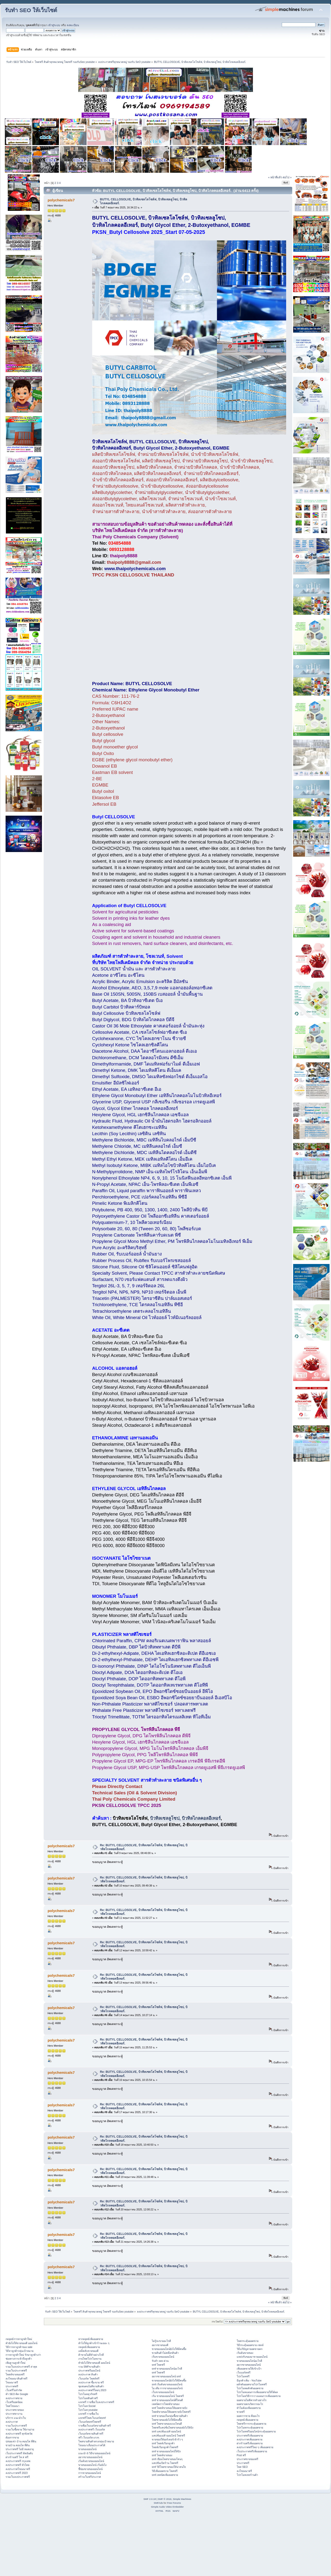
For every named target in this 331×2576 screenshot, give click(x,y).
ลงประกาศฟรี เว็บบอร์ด (91, 2429)
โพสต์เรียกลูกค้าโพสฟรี (165, 2447)
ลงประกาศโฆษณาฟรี (18, 2469)
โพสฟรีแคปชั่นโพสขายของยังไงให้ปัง (172, 2427)
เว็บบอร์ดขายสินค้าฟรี (90, 2433)
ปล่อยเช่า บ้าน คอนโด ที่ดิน (21, 2441)
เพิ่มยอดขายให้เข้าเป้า (249, 2368)
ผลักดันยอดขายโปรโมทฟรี (252, 2384)
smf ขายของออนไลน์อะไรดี (167, 2368)
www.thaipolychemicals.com (135, 568)
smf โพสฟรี (158, 2364)
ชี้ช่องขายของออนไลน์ (90, 2469)
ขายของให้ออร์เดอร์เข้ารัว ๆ (167, 2439)
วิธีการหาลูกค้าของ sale (19, 2347)
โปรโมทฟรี (243, 2376)
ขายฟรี (241, 2411)
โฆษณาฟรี (12, 2382)
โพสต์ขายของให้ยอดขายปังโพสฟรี (171, 2411)
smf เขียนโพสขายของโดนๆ (167, 2459)
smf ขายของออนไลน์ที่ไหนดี (167, 2400)
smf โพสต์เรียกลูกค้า (163, 2443)
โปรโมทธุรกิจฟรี (87, 2394)
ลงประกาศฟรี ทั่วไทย (17, 2464)
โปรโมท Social (87, 2405)
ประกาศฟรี (12, 2386)
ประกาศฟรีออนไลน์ (89, 2370)
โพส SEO (242, 2466)
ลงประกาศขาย (14, 2398)
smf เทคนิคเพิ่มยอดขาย (165, 2474)
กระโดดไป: (217, 2321)
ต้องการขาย (12, 2437)
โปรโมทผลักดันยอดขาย (250, 2388)
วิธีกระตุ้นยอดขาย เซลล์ (250, 2345)
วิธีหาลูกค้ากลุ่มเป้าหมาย (19, 2350)
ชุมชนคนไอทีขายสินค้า (91, 2386)
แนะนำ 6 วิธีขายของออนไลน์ (94, 2453)
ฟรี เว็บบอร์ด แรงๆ (88, 2437)
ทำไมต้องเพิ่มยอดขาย (249, 2407)
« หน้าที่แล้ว (275, 177)
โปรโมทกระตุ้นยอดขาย (250, 2427)
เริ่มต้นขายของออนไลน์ (91, 2461)
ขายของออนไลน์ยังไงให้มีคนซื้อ (169, 2348)
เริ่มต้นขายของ (245, 2352)
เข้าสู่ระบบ (54, 25)
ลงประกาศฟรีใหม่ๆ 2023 (92, 2390)
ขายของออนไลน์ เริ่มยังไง (92, 2464)
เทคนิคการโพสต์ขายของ (165, 2404)
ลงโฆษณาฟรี (244, 2470)
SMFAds (158, 2503)
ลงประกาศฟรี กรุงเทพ (18, 2461)
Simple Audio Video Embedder (167, 2506)
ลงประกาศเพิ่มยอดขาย (249, 2439)
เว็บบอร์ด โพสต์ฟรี (88, 2378)
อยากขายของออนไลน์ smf (166, 2376)
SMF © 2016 (164, 2499)
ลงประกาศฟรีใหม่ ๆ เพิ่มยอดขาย (255, 2447)
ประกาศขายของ (15, 2409)
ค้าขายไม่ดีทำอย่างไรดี (91, 2354)
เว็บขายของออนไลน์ (163, 2392)
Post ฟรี (241, 2455)
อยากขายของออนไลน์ (90, 2457)
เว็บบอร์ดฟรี (243, 2372)
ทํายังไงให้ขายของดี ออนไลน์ (21, 2343)
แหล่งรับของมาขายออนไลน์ (252, 2356)
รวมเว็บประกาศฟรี (16, 2370)
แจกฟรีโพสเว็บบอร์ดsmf (92, 2417)
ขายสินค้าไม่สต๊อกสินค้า (165, 2352)
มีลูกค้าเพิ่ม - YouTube (249, 2380)
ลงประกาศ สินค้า (88, 2374)
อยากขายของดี (160, 2345)
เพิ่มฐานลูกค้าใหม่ (15, 2362)
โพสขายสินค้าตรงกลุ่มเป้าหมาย (96, 2441)
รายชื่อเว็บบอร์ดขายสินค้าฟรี (94, 2425)
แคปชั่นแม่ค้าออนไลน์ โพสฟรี (168, 2435)
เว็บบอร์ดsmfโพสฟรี (89, 2421)
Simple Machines (182, 2499)
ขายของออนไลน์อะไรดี (249, 2360)
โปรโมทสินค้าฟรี (88, 2398)
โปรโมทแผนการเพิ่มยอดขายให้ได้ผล (257, 2392)
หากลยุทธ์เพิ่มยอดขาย (90, 2339)
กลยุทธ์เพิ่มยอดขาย (89, 2347)
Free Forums (174, 2503)
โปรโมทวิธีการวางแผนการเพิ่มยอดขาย (259, 2396)
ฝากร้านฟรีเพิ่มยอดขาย (250, 2443)
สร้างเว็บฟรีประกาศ (89, 2476)
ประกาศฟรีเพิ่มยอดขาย (250, 2435)
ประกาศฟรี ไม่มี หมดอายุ (20, 2449)
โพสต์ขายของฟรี (15, 2374)
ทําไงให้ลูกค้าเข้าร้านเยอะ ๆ (93, 2343)
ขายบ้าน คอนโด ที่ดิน (18, 2445)
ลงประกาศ (12, 2421)
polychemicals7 (61, 200)
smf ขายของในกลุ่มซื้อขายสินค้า (170, 2415)
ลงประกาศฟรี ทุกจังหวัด (19, 2433)
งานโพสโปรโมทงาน (89, 2358)
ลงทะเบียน (73, 25)
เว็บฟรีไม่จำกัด (14, 2390)
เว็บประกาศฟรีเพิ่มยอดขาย (252, 2451)
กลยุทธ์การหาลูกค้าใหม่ (19, 2339)
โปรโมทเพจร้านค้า (247, 2474)
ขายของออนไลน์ (87, 2449)
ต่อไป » (287, 177)
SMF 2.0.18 (149, 2499)
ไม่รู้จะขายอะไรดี (161, 2340)
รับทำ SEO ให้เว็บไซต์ (31, 10)
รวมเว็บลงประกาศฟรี (18, 2476)
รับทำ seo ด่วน (160, 2360)
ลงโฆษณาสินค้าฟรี (16, 2378)
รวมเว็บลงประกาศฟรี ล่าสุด (21, 2366)
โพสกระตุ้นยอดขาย (247, 2340)
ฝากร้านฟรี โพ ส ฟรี (17, 2457)
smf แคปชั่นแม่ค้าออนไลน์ (166, 2431)
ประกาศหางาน (14, 2413)
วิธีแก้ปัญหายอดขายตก (249, 2348)
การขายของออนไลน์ (89, 2472)
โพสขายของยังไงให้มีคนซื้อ (167, 2419)
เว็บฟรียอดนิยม (14, 2402)
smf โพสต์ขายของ (162, 2455)
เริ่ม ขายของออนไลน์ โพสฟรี (168, 2396)
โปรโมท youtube (88, 2409)
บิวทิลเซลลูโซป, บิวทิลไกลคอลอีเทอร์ (185, 1818)
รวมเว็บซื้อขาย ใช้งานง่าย (20, 2429)
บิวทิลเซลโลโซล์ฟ (168, 218)
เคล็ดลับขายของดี (88, 2350)
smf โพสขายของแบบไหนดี (167, 2423)
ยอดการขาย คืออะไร (248, 2415)
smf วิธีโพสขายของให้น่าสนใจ (169, 2466)
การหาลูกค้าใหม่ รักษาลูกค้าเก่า (23, 2354)
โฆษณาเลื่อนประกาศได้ (91, 2445)
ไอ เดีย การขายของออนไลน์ (167, 2388)
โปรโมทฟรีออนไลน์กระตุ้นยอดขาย (256, 2431)
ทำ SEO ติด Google (17, 2394)
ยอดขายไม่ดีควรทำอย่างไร (251, 2400)
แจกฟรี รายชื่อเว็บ (88, 2413)
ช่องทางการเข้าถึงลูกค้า (19, 2358)
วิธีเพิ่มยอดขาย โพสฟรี (165, 2470)
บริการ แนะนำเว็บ (16, 2417)
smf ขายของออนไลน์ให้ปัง (166, 2451)
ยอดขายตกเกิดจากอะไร (250, 2404)
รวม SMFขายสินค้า (89, 2366)
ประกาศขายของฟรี (247, 2459)
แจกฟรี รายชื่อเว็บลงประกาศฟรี (96, 2402)
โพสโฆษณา (12, 2405)
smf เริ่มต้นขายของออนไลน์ (167, 2384)
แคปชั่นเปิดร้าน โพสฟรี (165, 2462)
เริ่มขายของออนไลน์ (163, 2356)
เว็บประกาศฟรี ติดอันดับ (19, 2453)
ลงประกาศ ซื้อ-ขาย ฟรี (91, 2382)
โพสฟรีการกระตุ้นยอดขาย (251, 2423)
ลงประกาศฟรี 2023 (17, 2472)
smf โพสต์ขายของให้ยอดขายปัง (169, 2407)
